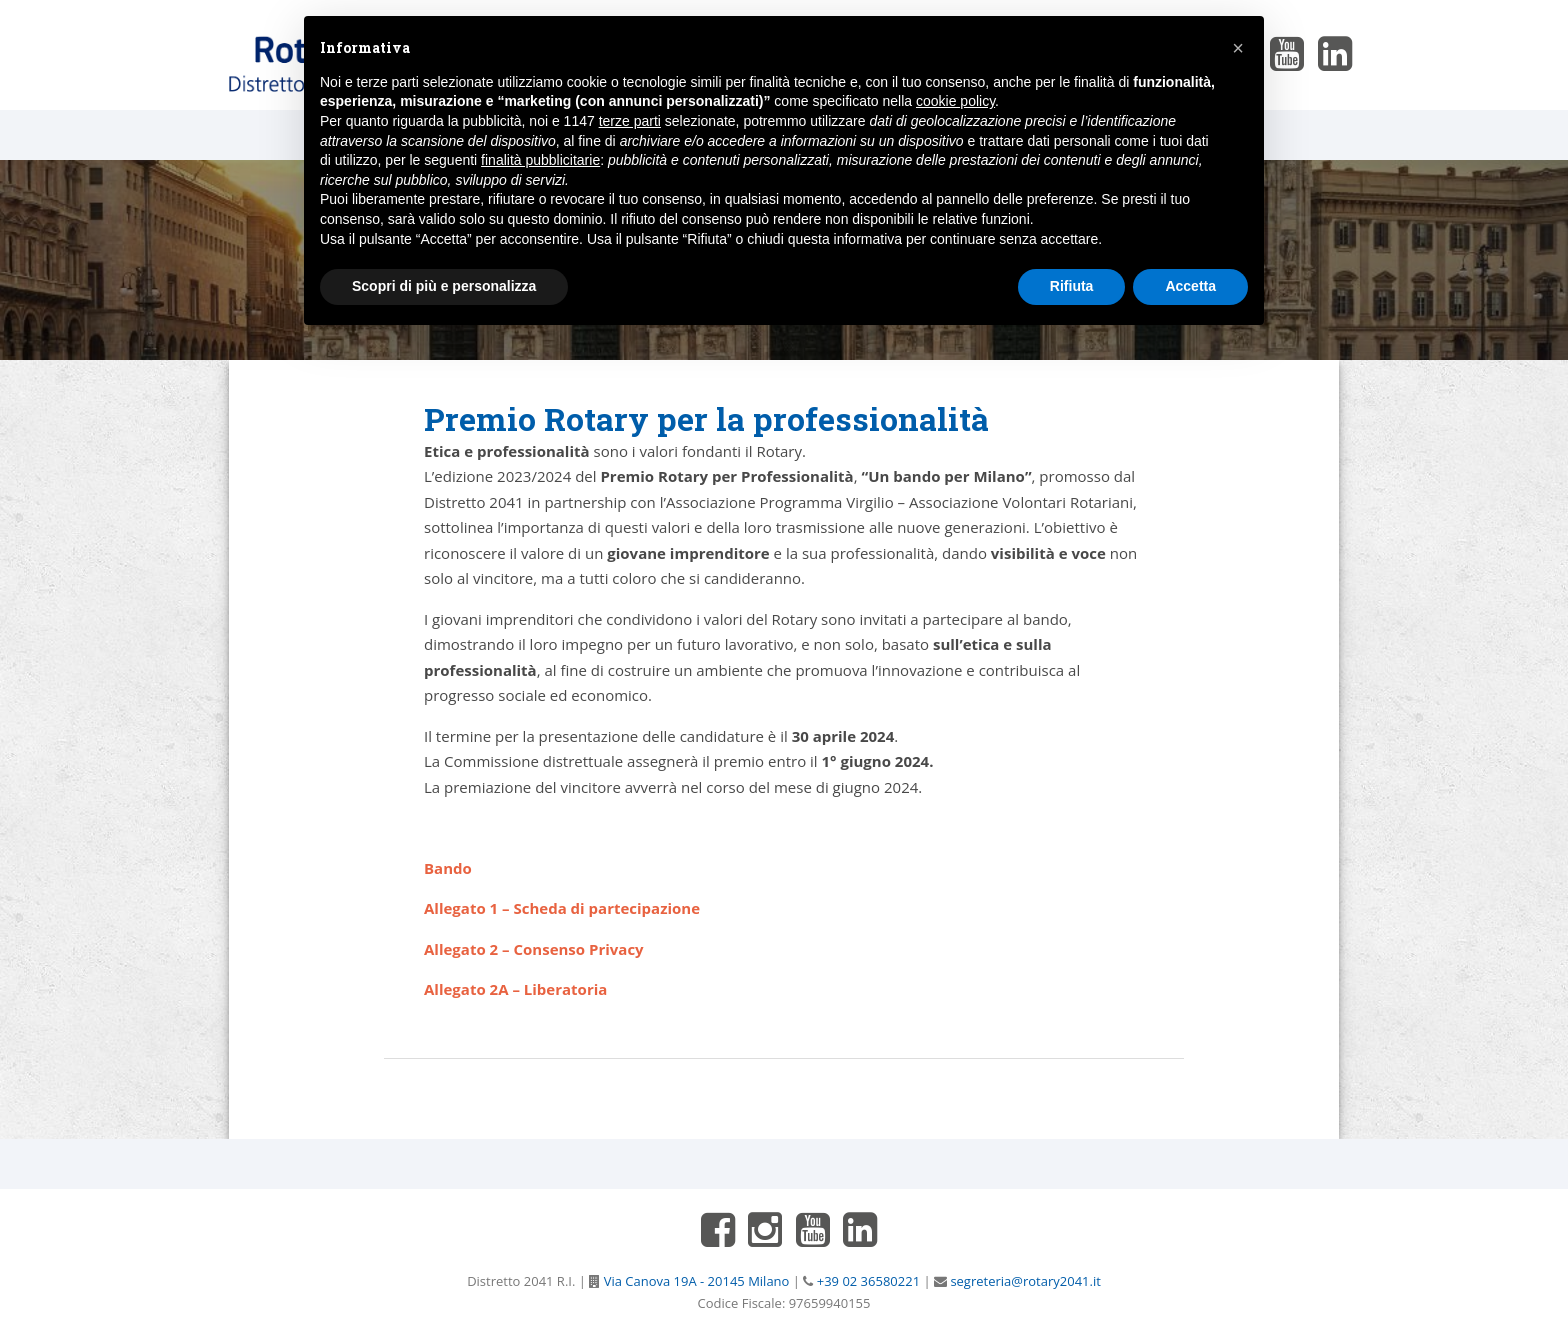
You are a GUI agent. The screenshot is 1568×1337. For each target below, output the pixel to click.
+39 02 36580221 (866, 1281)
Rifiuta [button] (1072, 286)
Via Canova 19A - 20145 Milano (694, 1281)
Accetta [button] (1190, 286)
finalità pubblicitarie (540, 160)
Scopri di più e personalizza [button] (444, 286)
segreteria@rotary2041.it (1024, 1281)
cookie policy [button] (955, 101)
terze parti (630, 121)
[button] (1238, 48)
